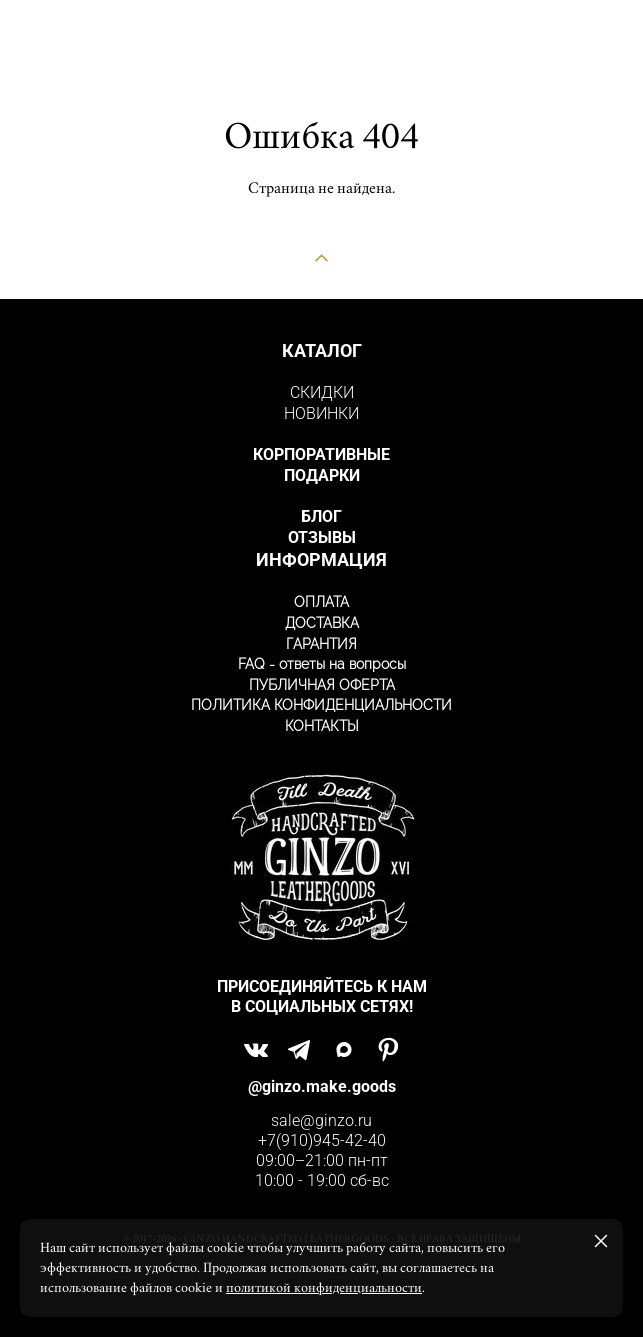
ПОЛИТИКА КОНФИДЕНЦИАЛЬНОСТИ (321, 705)
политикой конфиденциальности (324, 1288)
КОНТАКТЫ (322, 726)
